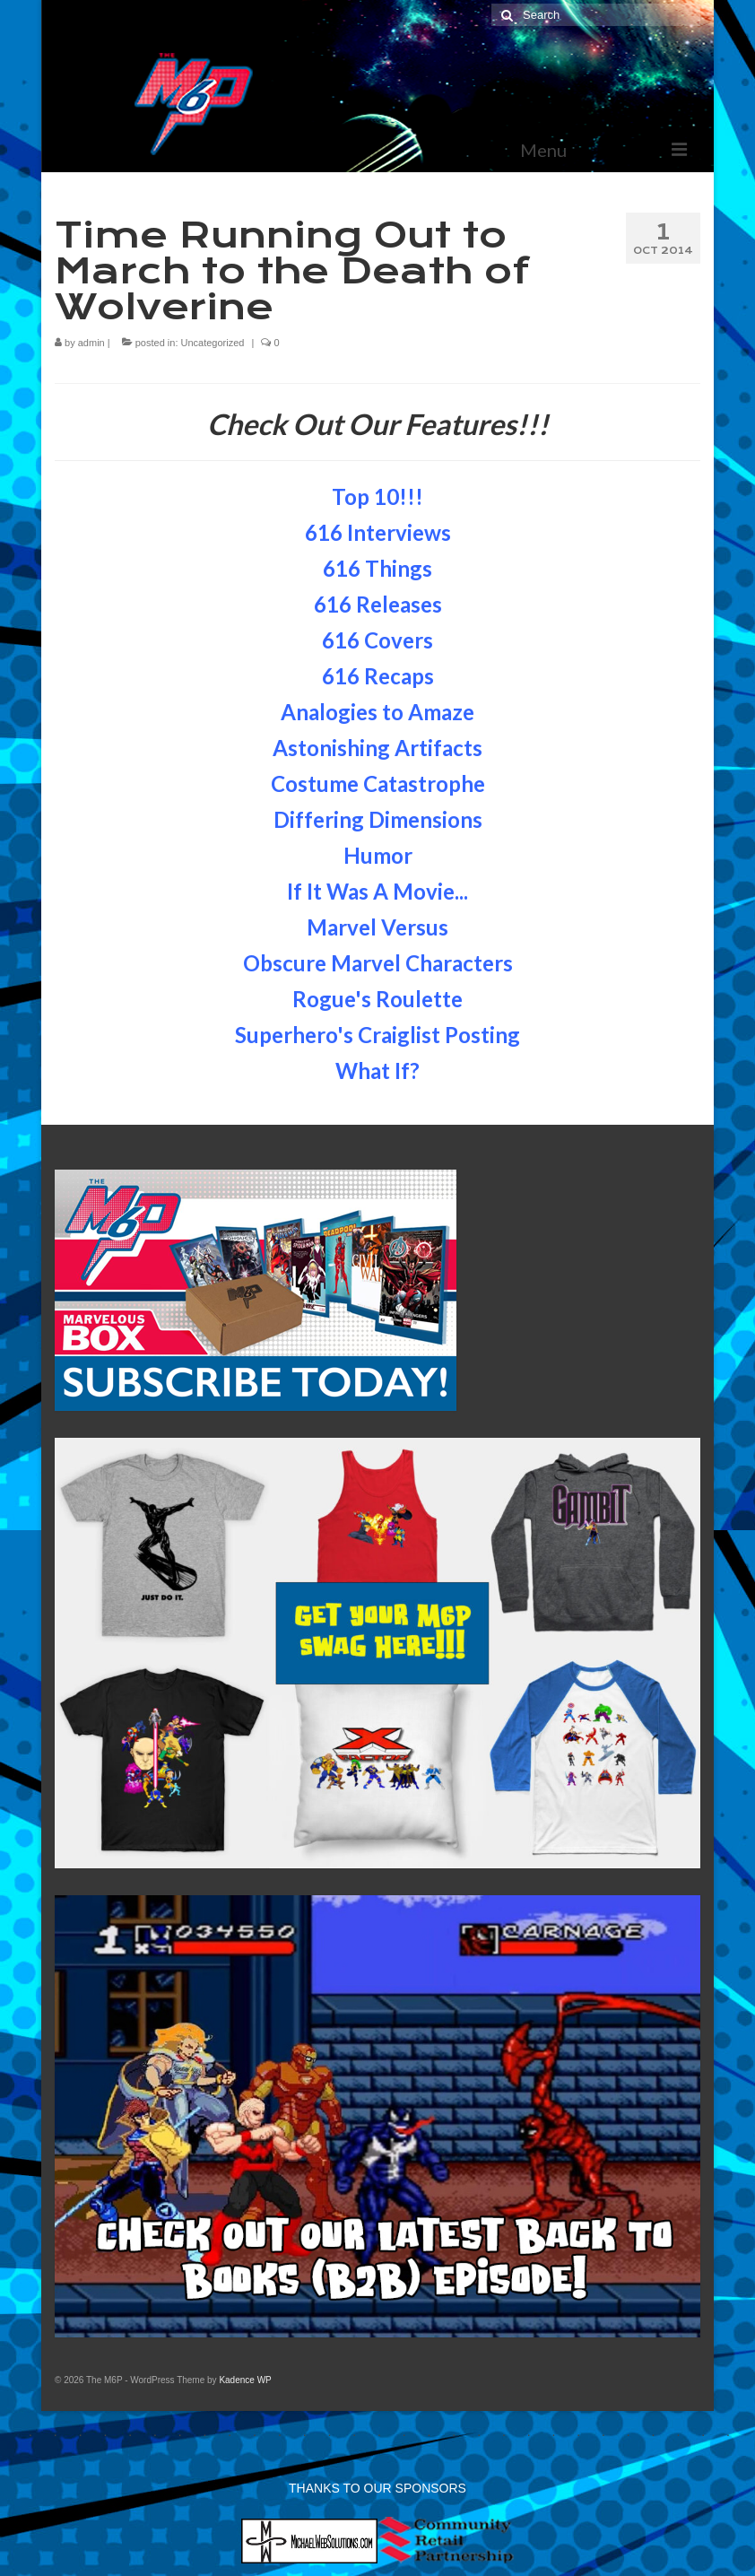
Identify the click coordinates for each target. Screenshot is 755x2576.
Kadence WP (245, 2380)
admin (91, 342)
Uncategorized (213, 342)
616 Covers (377, 640)
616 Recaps (378, 676)
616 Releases (378, 604)
